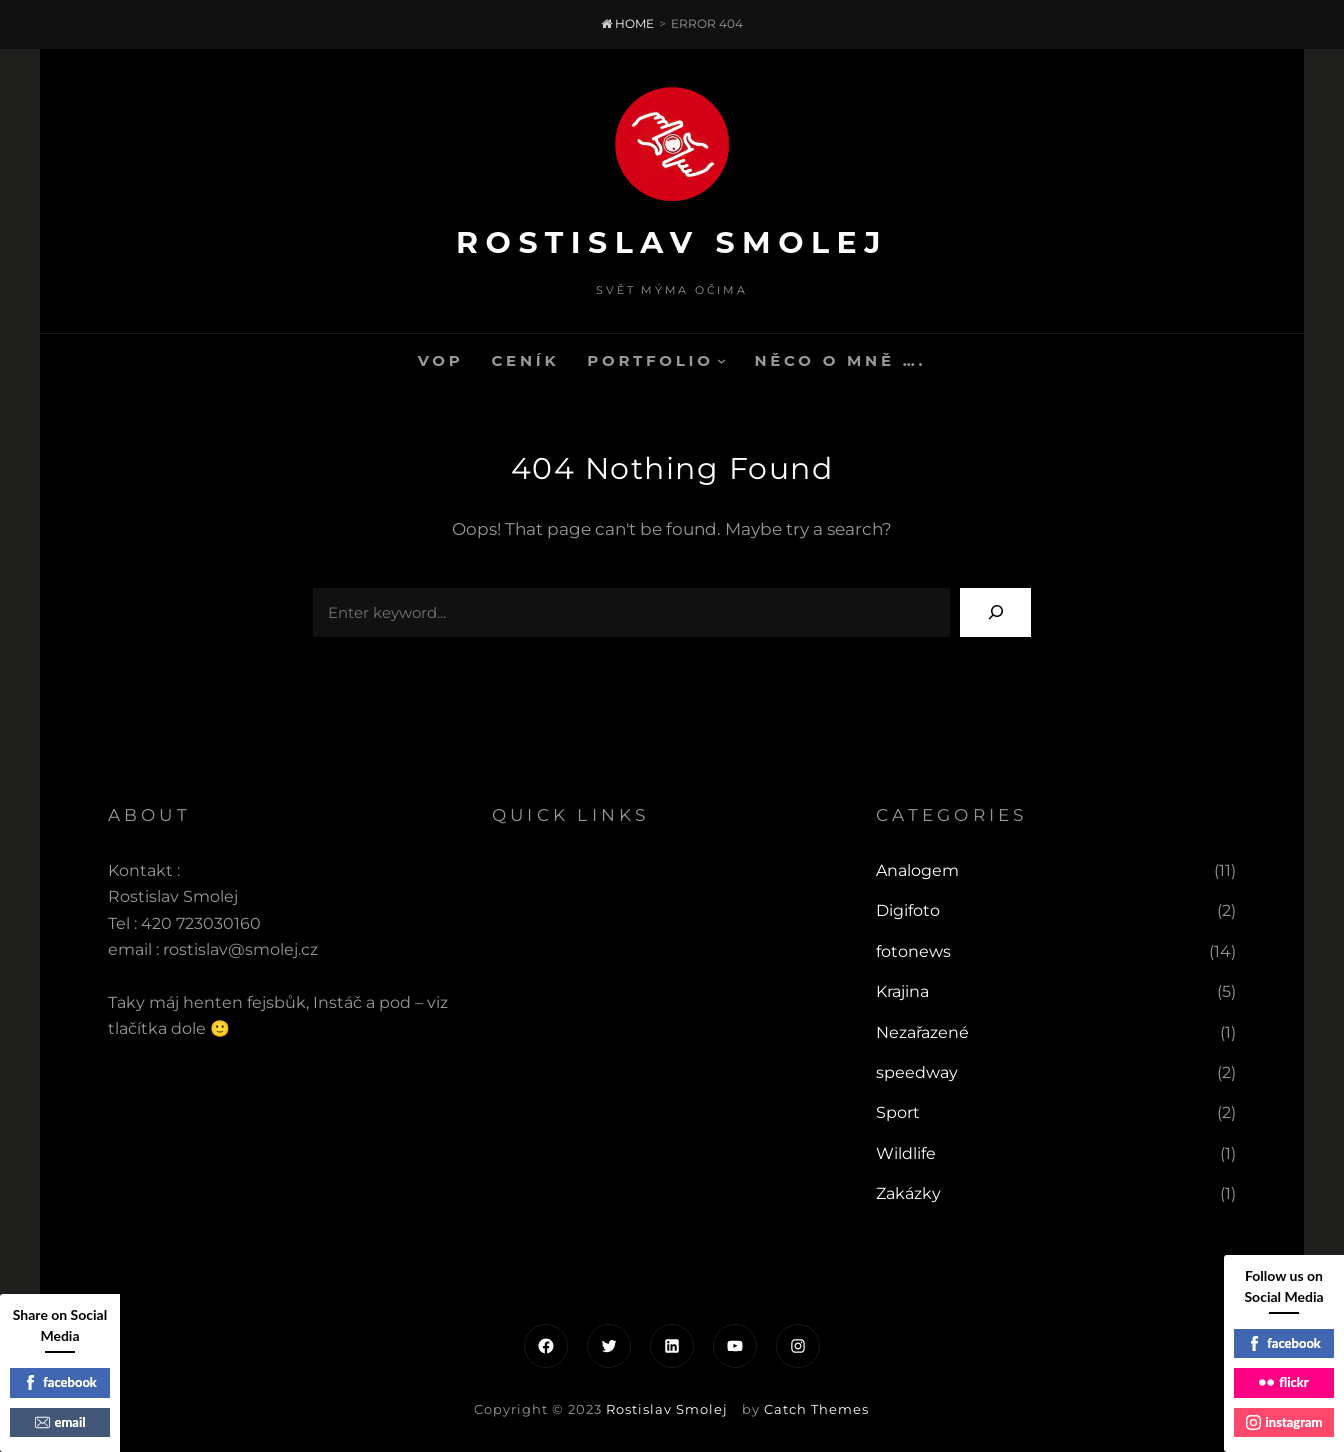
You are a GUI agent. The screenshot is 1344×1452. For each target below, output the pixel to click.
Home (627, 23)
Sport (898, 1112)
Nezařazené (922, 1032)
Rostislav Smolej (672, 242)
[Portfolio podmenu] (721, 360)
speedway (917, 1072)
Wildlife (906, 1153)
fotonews (913, 951)
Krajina (902, 991)
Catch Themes (816, 1409)
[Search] (995, 612)
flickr (1283, 1382)
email (60, 1422)
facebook (60, 1382)
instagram (1284, 1422)
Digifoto (908, 910)
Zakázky (908, 1193)
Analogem (917, 870)
